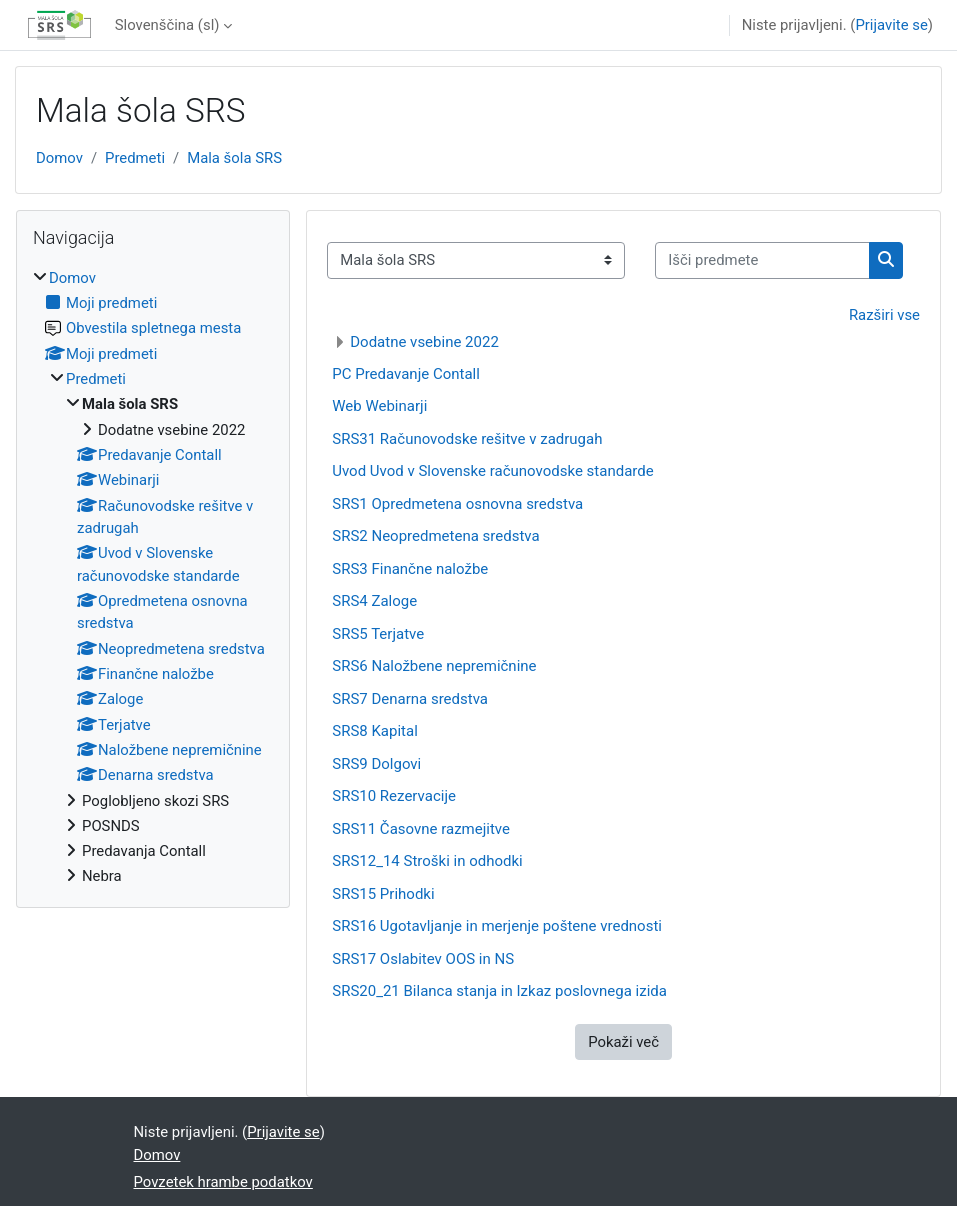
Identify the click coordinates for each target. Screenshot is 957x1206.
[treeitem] (153, 577)
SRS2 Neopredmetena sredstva (435, 536)
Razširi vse (884, 315)
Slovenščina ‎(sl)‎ (167, 25)
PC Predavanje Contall (406, 374)
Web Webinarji (379, 406)
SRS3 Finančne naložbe (410, 569)
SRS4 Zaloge (374, 601)
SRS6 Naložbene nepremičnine (434, 666)
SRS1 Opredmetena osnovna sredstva (457, 504)
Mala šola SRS (234, 158)
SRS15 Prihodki (383, 894)
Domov (59, 158)
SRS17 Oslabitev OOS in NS (423, 959)
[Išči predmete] (762, 260)
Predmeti (135, 158)
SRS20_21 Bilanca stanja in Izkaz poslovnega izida (499, 991)
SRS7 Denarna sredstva (410, 699)
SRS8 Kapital (375, 731)
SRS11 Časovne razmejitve (421, 829)
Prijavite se (891, 25)
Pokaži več (623, 1042)
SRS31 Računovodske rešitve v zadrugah (467, 439)
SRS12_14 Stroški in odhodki (427, 861)
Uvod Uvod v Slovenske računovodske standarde (492, 471)
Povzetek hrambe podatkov (223, 1182)
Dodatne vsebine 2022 (424, 342)
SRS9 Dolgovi (376, 764)
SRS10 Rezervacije (394, 796)
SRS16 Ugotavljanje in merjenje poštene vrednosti (497, 926)
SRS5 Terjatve (378, 634)
